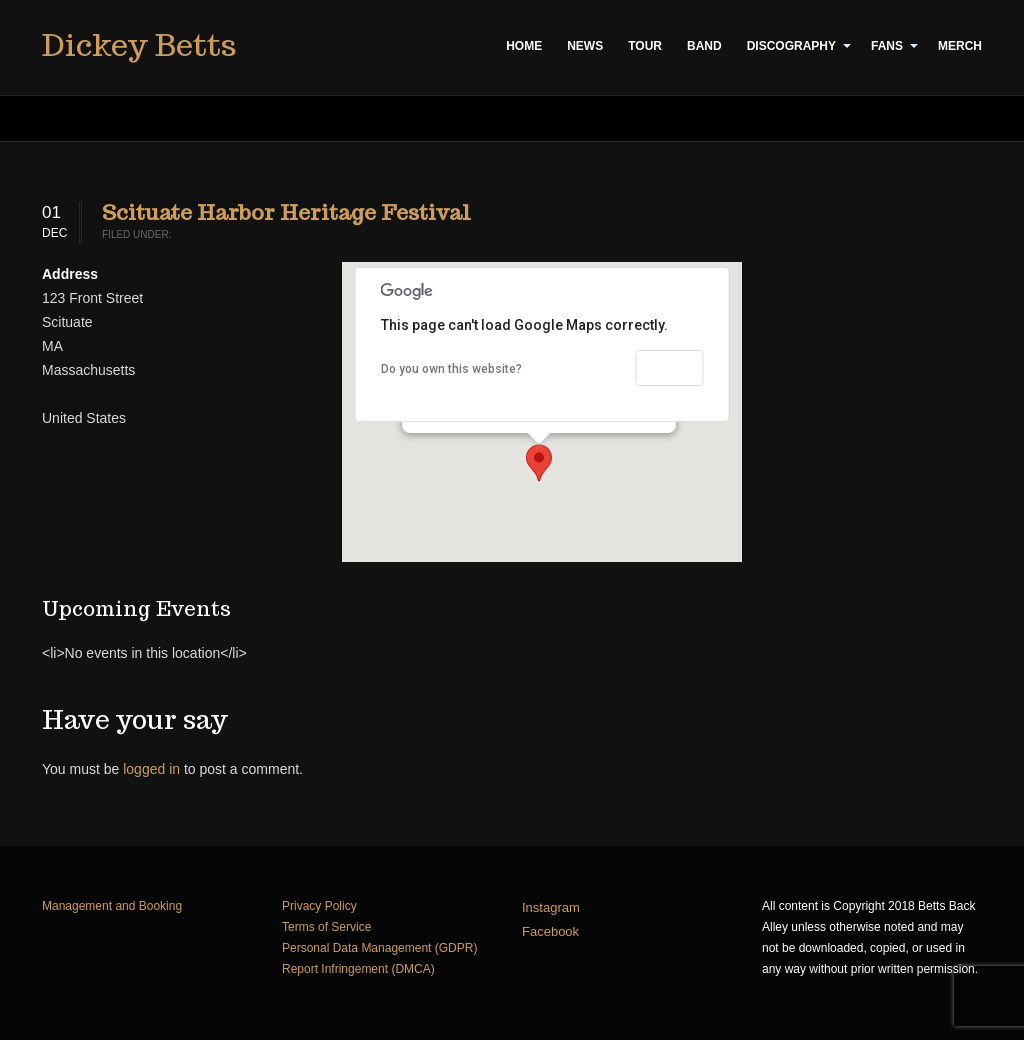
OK (670, 368)
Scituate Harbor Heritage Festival (286, 212)
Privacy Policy (319, 906)
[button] (539, 463)
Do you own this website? (451, 369)
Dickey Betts (139, 44)
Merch (960, 46)
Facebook (550, 931)
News (585, 46)
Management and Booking (112, 906)
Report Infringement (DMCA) (358, 969)
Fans (887, 46)
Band (704, 46)
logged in (151, 769)
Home (524, 46)
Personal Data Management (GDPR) (379, 948)
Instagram (551, 907)
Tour (645, 46)
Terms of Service (326, 927)
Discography (791, 46)
